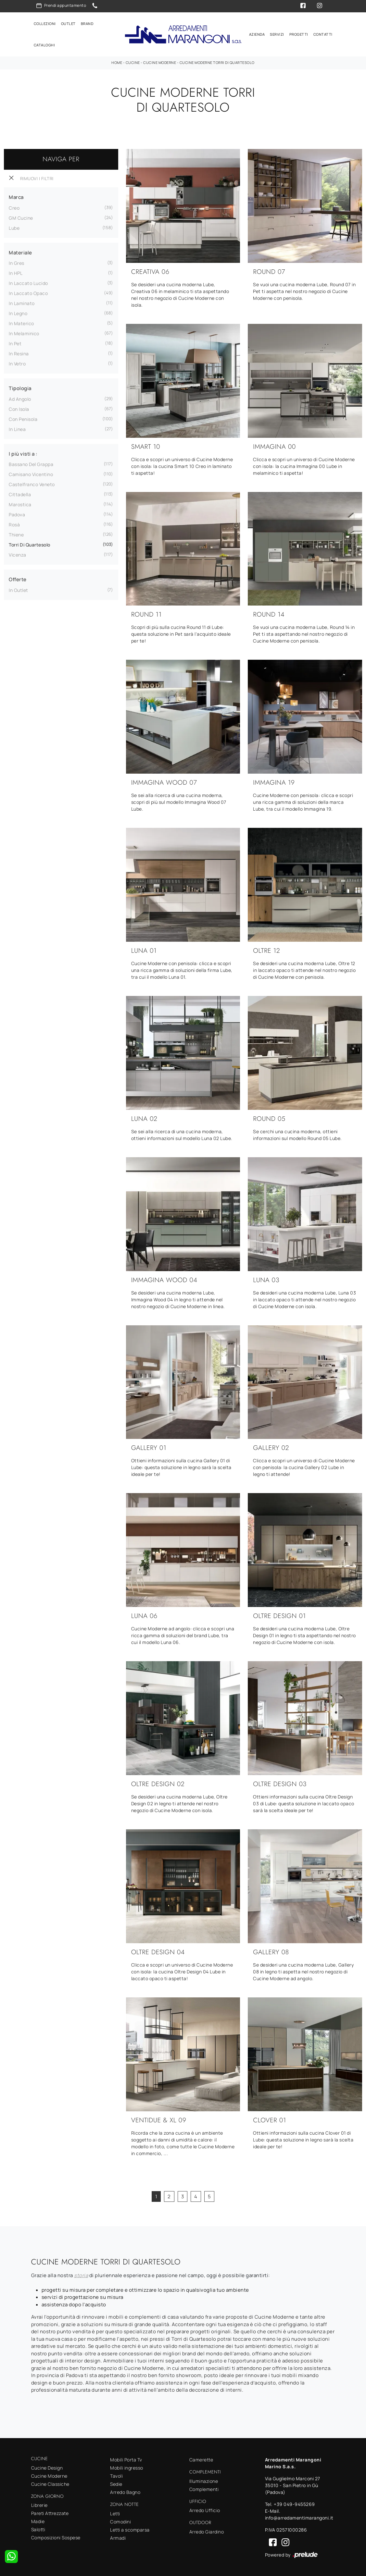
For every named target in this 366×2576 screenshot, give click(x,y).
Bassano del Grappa (31, 463)
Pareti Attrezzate (50, 2512)
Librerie (39, 2504)
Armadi (118, 2536)
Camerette (201, 2459)
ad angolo (20, 398)
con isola (19, 408)
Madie (38, 2520)
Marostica (20, 503)
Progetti (298, 33)
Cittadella (20, 493)
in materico (21, 322)
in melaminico (24, 332)
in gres (16, 262)
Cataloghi (44, 44)
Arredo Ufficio (204, 2509)
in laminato (22, 302)
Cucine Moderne (159, 61)
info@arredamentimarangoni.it (299, 2517)
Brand (87, 22)
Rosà (14, 524)
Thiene (16, 534)
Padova (17, 513)
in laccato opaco (28, 292)
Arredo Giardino (206, 2531)
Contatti (323, 33)
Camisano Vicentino (31, 473)
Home (116, 61)
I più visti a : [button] (23, 452)
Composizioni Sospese (56, 2536)
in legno (18, 312)
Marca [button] (16, 196)
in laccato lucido (28, 282)
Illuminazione (203, 2480)
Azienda (257, 33)
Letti (115, 2512)
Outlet (68, 22)
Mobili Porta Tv (126, 2459)
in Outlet (18, 589)
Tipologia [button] (20, 387)
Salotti (38, 2528)
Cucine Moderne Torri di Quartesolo (217, 61)
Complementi (204, 2488)
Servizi (277, 33)
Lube (14, 227)
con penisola (23, 418)
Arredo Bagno (125, 2491)
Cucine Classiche (50, 2483)
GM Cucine (21, 217)
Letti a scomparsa (130, 2528)
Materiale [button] (20, 251)
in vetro (17, 363)
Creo (14, 207)
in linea (17, 428)
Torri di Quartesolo (29, 544)
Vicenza (17, 554)
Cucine (133, 61)
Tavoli (116, 2475)
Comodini (120, 2520)
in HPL (15, 272)
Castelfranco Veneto (32, 483)
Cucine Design (47, 2466)
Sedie (116, 2483)
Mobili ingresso (126, 2467)
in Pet (15, 342)
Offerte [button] (18, 578)
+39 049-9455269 (294, 2503)
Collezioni (45, 22)
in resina (19, 353)
